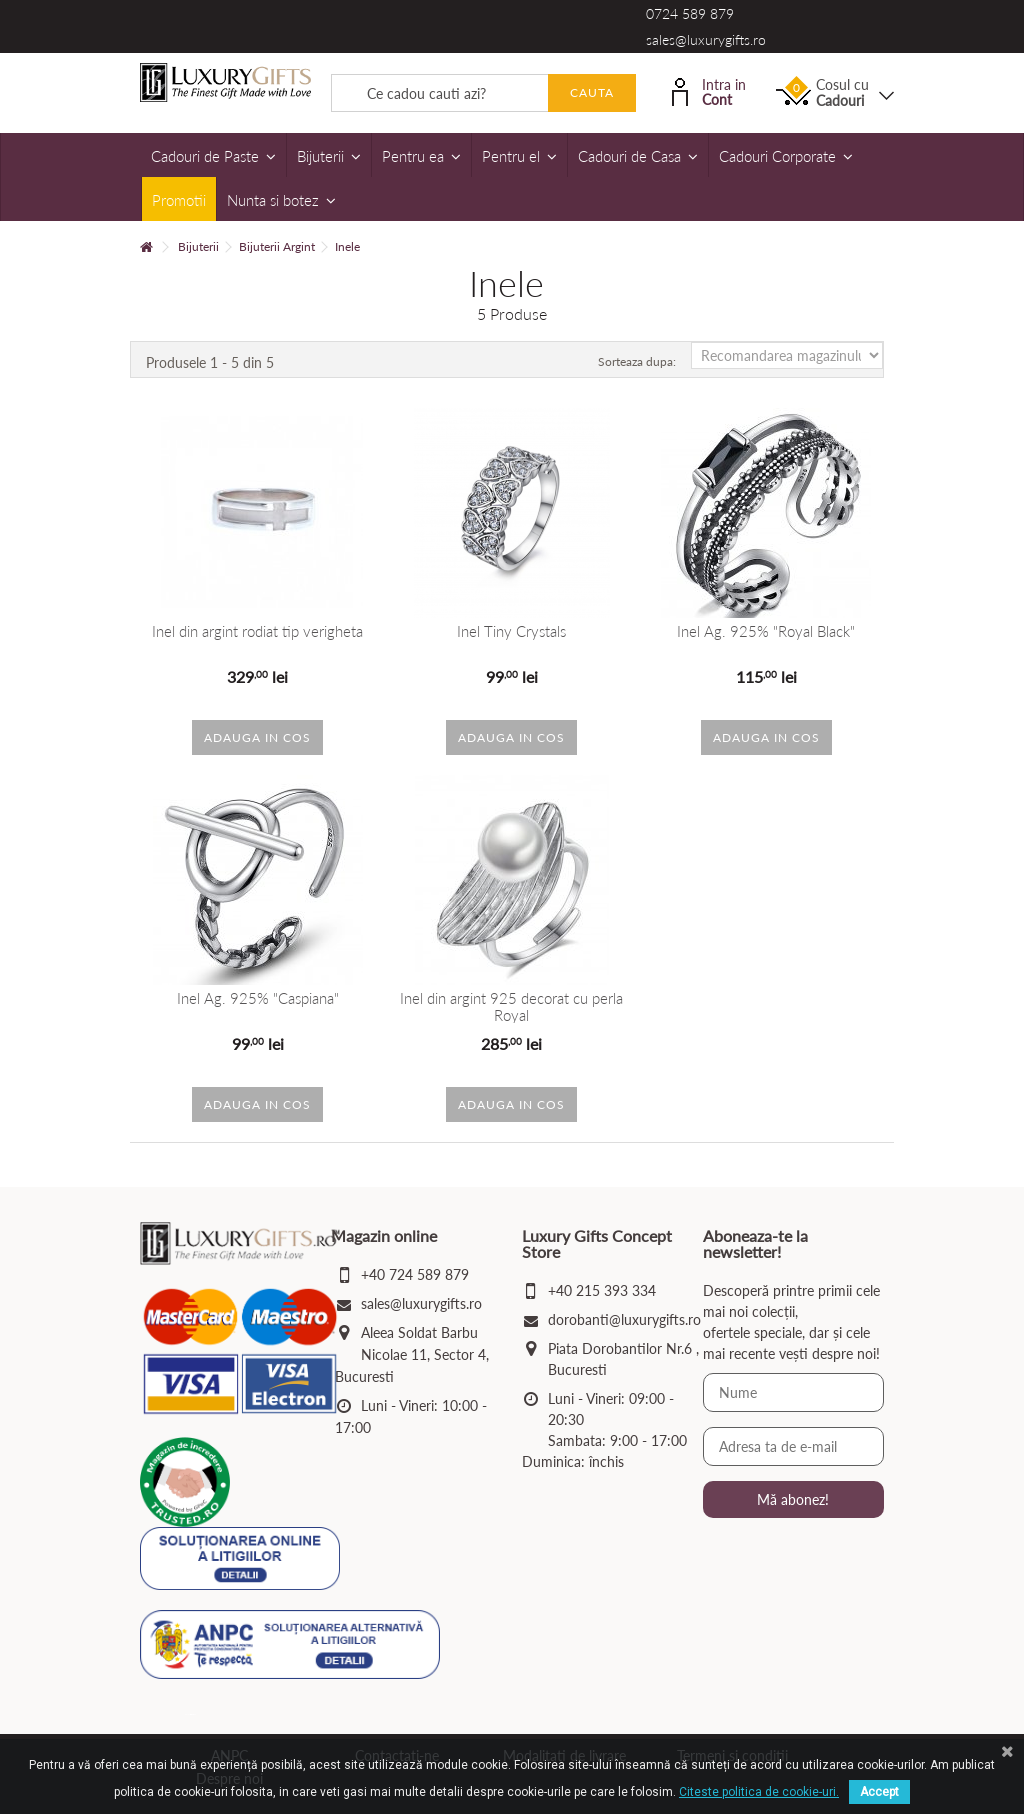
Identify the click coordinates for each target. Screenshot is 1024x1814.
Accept (879, 1792)
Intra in (709, 90)
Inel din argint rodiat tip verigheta (257, 631)
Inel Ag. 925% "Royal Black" (766, 631)
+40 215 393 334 (602, 1290)
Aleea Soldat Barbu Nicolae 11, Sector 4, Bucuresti (412, 1354)
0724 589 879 (690, 13)
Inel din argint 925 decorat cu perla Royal (511, 1006)
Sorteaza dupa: (637, 361)
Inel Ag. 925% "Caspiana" (258, 998)
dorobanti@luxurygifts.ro (624, 1319)
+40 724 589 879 (415, 1274)
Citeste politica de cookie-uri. (759, 1792)
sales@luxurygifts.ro (706, 39)
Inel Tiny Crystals (511, 631)
